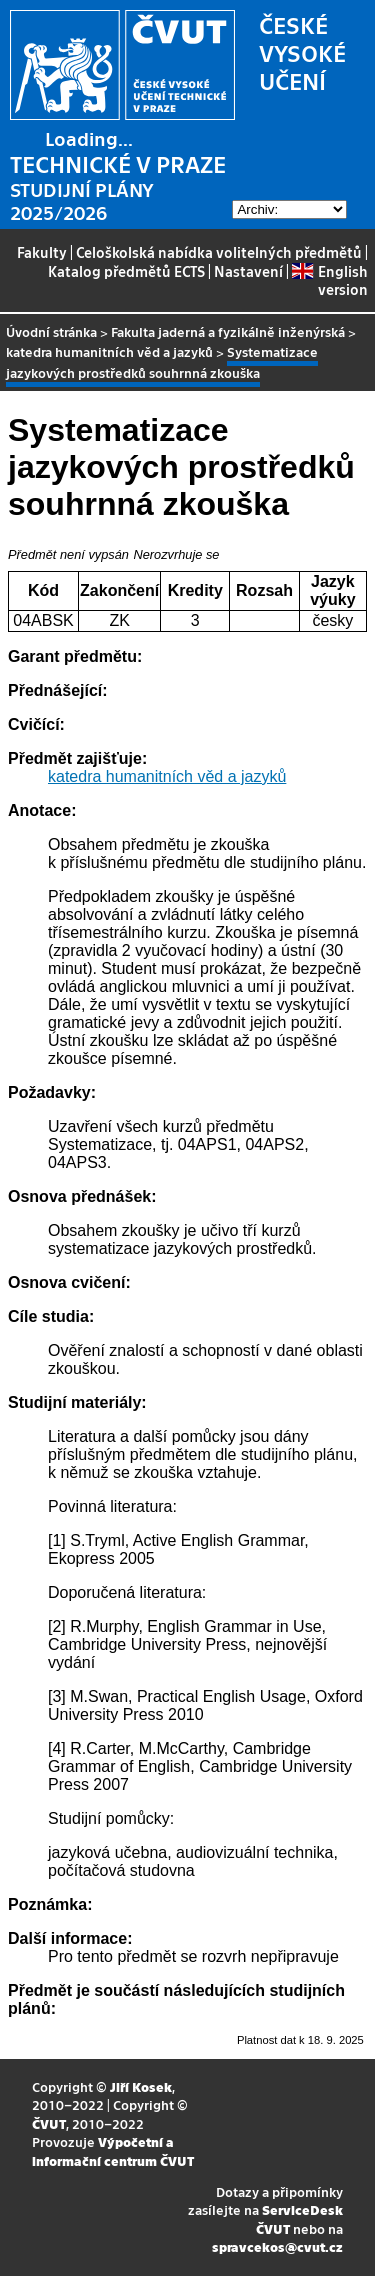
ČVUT (49, 2123)
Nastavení (248, 271)
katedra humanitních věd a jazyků (109, 351)
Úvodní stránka (51, 331)
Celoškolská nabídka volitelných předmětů (219, 252)
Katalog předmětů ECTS (126, 271)
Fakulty (42, 252)
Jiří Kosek (141, 2086)
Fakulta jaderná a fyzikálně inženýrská (228, 331)
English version (329, 280)
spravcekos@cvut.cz (277, 2246)
